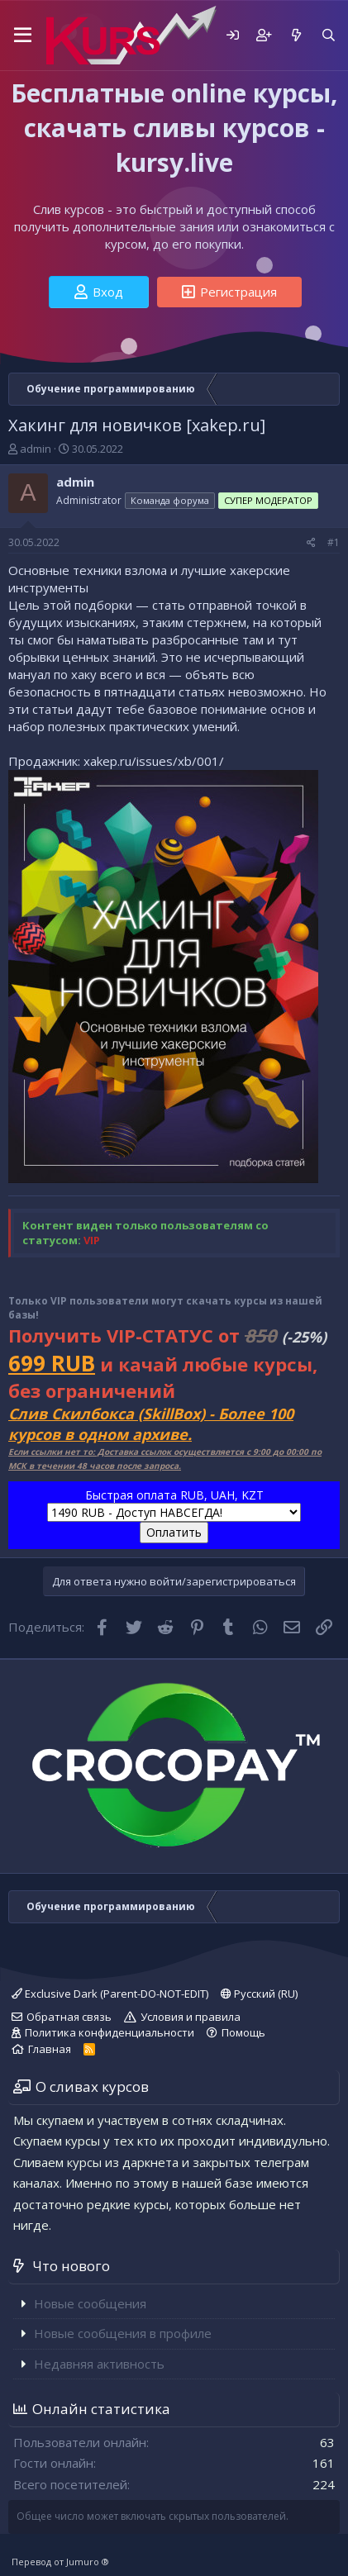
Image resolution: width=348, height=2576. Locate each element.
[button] (22, 35)
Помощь (243, 2032)
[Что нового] (295, 35)
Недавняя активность (99, 2363)
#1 (333, 542)
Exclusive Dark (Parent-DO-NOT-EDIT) (110, 1993)
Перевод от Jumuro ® (60, 2561)
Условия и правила (191, 2016)
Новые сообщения (90, 2303)
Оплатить (174, 1532)
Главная (49, 2048)
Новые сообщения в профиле (123, 2333)
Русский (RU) (259, 1993)
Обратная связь (69, 2016)
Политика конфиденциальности (109, 2032)
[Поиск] (328, 35)
